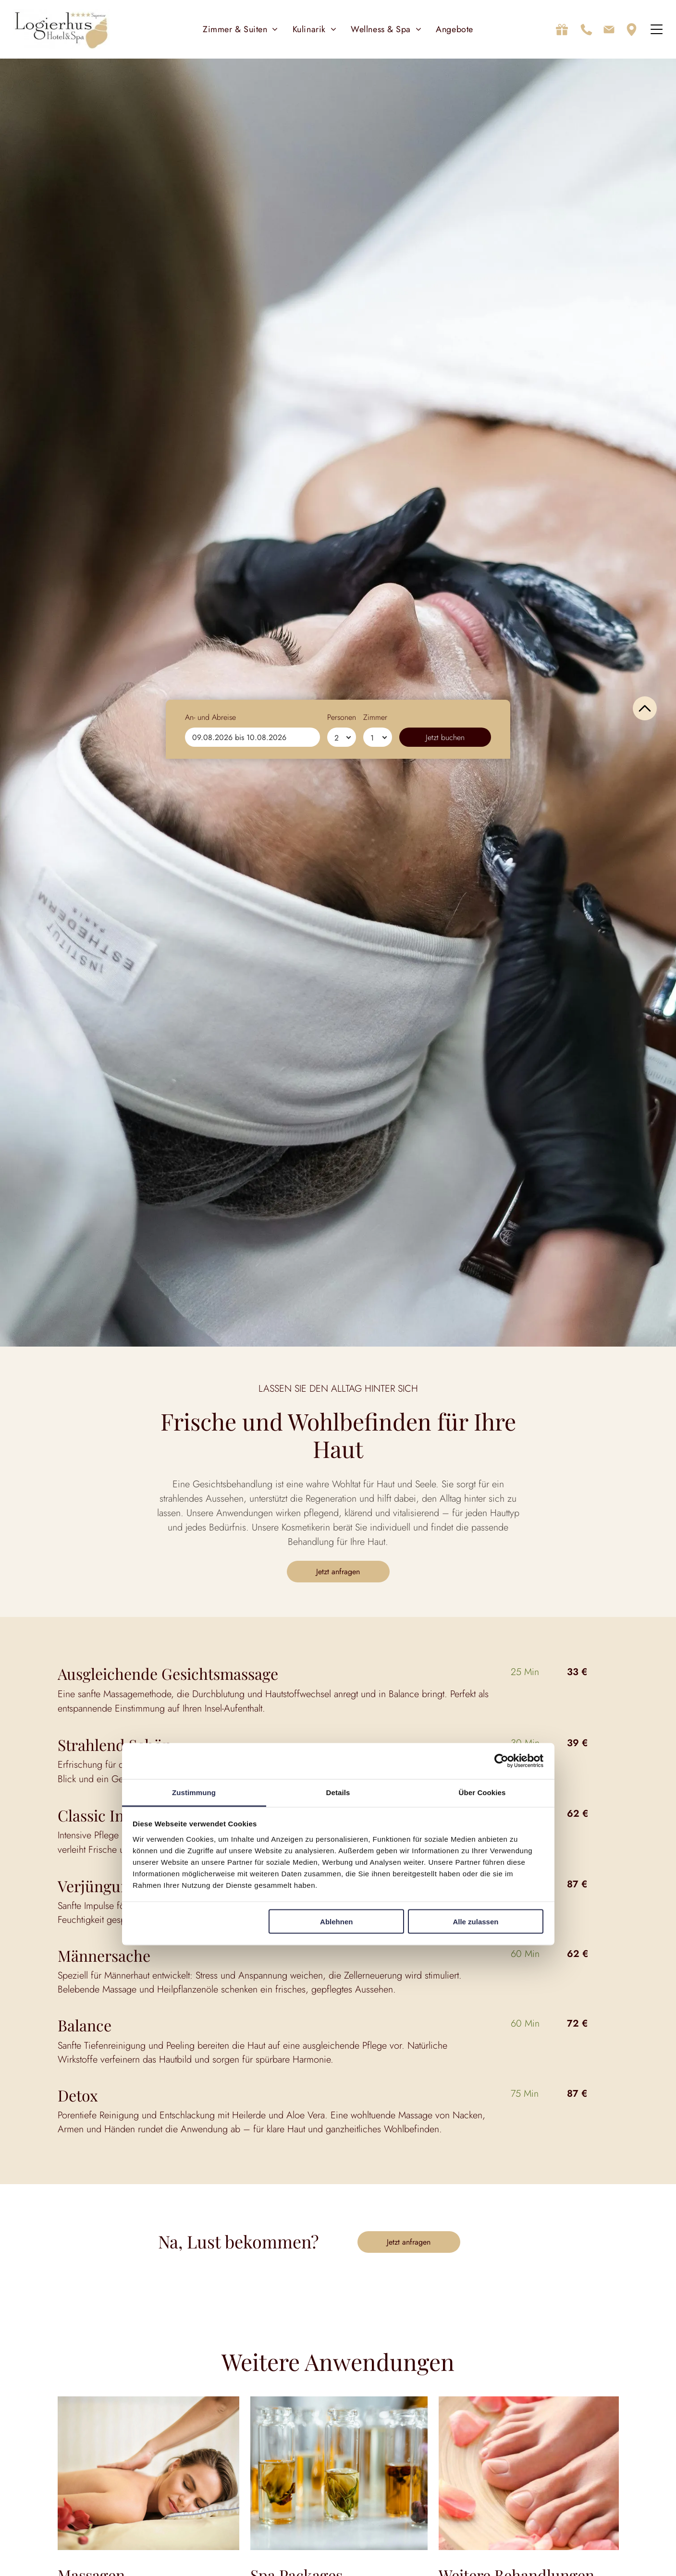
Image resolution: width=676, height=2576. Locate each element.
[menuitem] (240, 31)
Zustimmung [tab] (194, 1793)
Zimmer (375, 2534)
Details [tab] (338, 1793)
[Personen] (341, 2554)
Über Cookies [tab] (482, 1793)
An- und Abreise (210, 2534)
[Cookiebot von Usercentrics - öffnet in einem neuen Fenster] (501, 1762)
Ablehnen (336, 1923)
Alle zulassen (475, 1923)
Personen (341, 2534)
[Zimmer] (377, 2554)
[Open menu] (657, 31)
